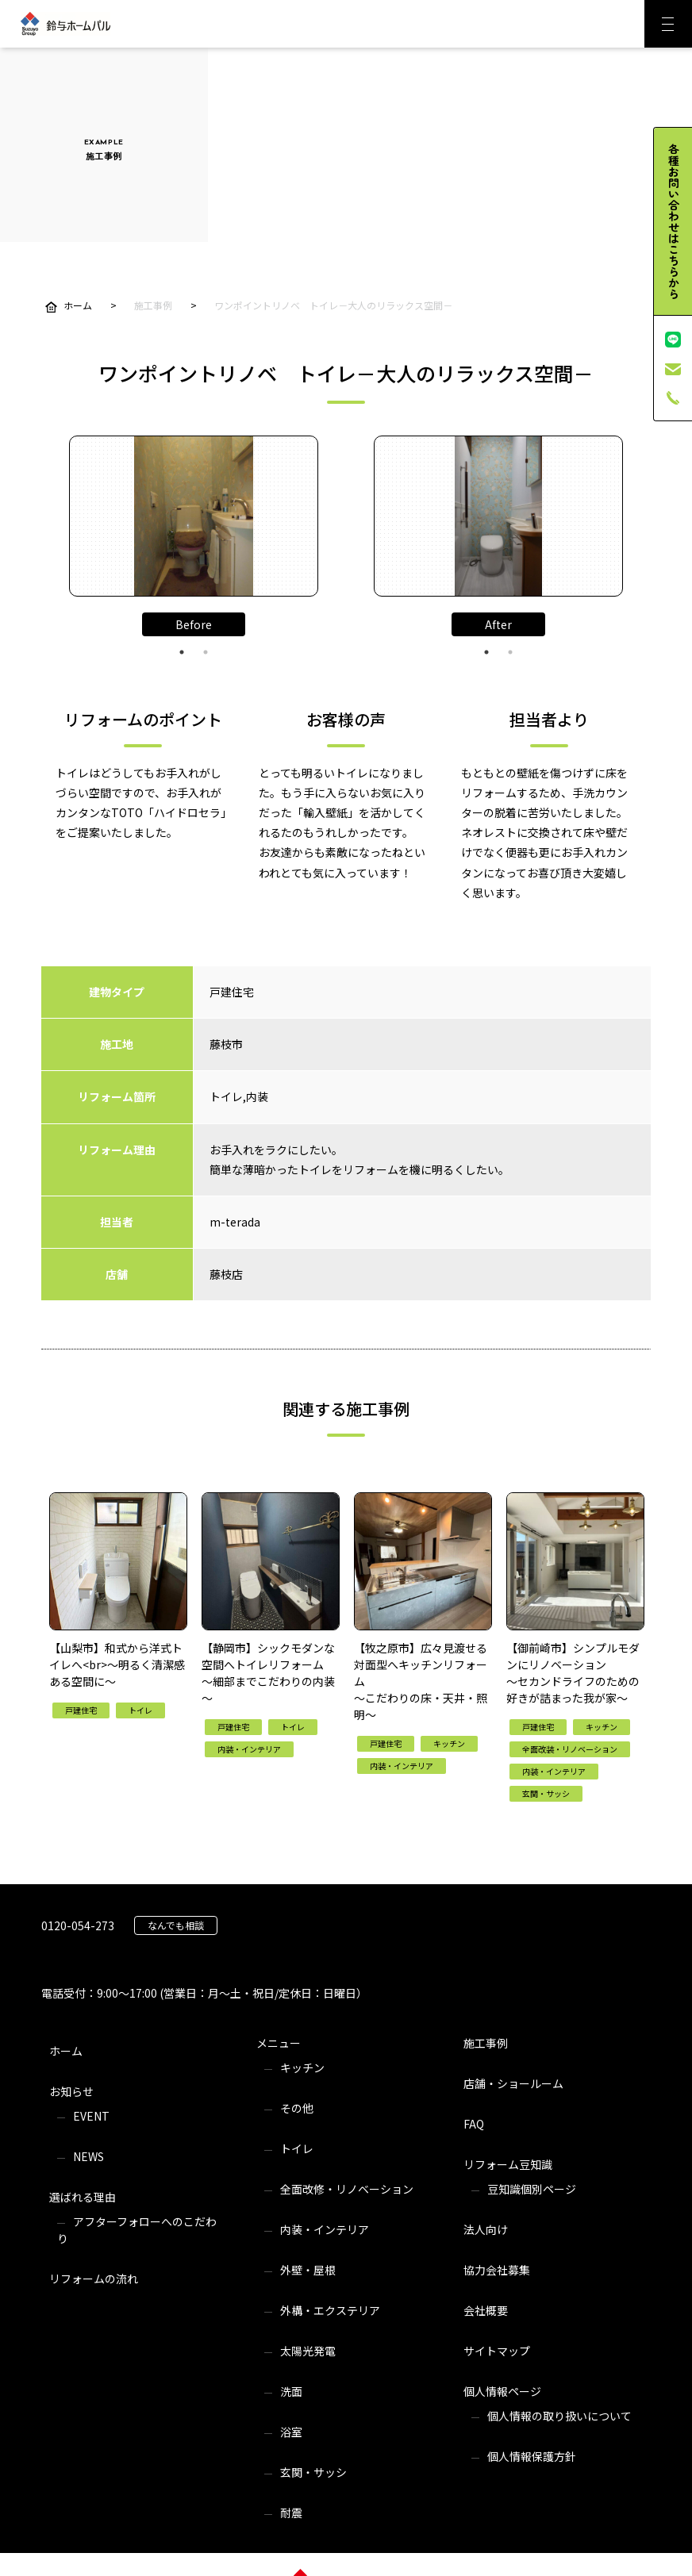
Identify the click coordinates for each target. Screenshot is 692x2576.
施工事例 (485, 2043)
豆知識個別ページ (531, 2189)
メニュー (278, 2043)
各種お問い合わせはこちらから (674, 221)
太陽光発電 (308, 2351)
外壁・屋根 (308, 2270)
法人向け (485, 2229)
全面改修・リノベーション (346, 2189)
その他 (296, 2108)
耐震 (291, 2512)
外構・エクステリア (330, 2310)
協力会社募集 (496, 2270)
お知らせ (71, 2091)
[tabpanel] (193, 516)
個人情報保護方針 (531, 2456)
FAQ (473, 2124)
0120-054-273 (77, 1925)
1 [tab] (182, 652)
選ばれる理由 (82, 2197)
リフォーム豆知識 (507, 2164)
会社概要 (485, 2310)
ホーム (66, 2051)
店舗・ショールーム (513, 2083)
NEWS (88, 2156)
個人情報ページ (502, 2391)
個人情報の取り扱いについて (559, 2416)
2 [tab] (205, 652)
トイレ (296, 2148)
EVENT (91, 2116)
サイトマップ (496, 2351)
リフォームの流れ (93, 2278)
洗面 (291, 2391)
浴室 (291, 2432)
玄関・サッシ (313, 2472)
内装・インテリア (324, 2229)
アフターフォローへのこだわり (137, 2229)
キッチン (302, 2067)
